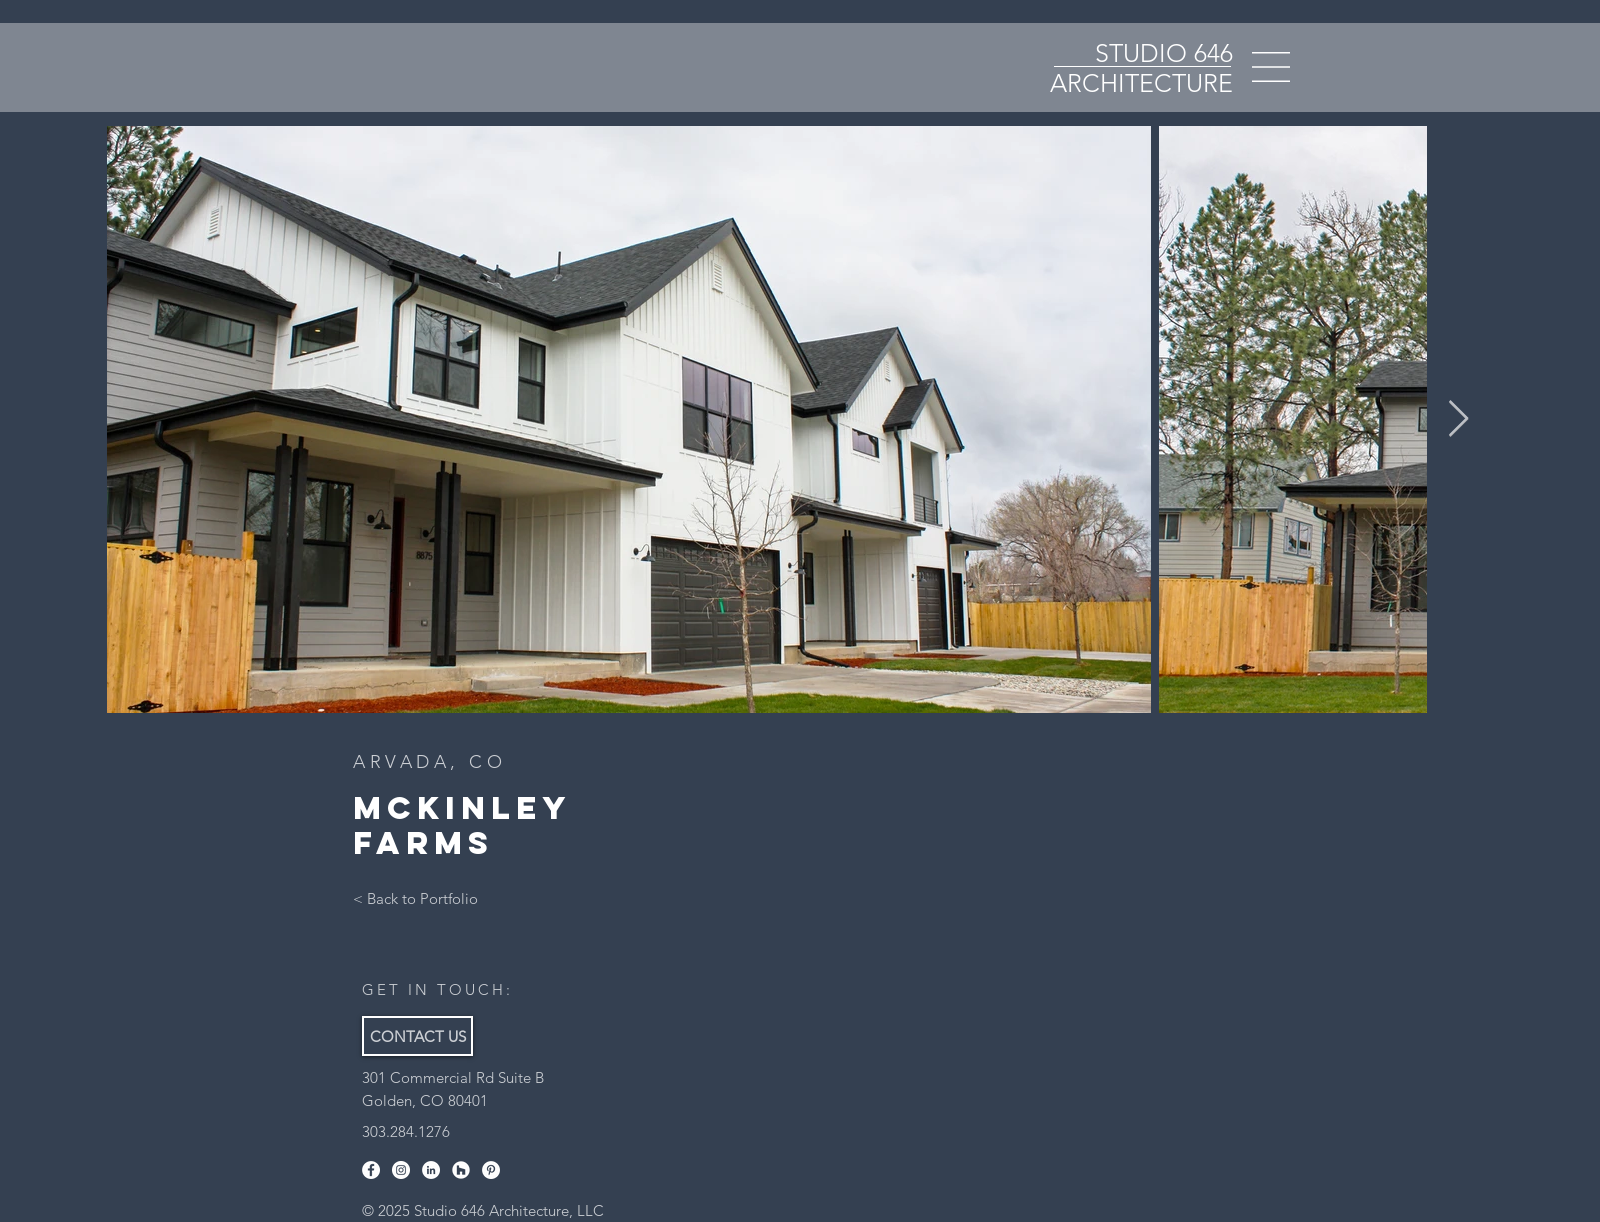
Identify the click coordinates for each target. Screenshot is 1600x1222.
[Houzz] (461, 1170)
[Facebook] (371, 1170)
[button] (1271, 67)
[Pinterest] (491, 1170)
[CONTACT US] (417, 1036)
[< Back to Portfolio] (415, 898)
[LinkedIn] (431, 1170)
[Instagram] (401, 1170)
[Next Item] (1458, 419)
